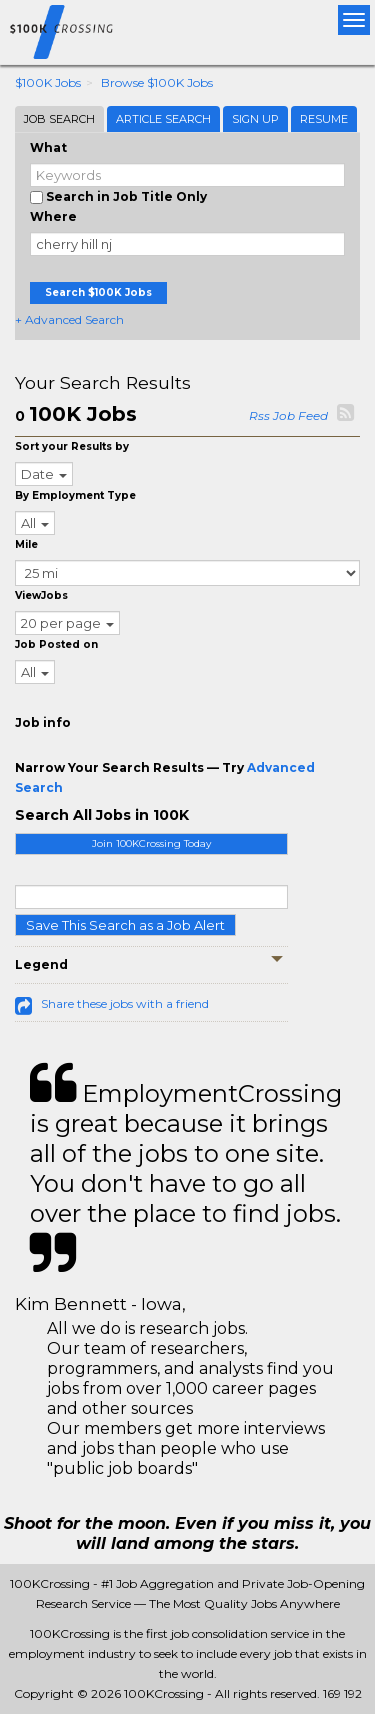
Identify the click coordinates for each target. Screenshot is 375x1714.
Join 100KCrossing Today (151, 843)
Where (53, 216)
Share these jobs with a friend (125, 1003)
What (48, 147)
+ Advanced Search (69, 319)
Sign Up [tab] (255, 119)
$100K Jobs (48, 82)
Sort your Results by (72, 446)
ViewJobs (41, 595)
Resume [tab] (324, 119)
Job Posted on (56, 644)
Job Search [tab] (59, 119)
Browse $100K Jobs (157, 82)
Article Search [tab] (163, 119)
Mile (26, 544)
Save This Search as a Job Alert (125, 925)
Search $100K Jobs (98, 292)
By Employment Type (75, 495)
